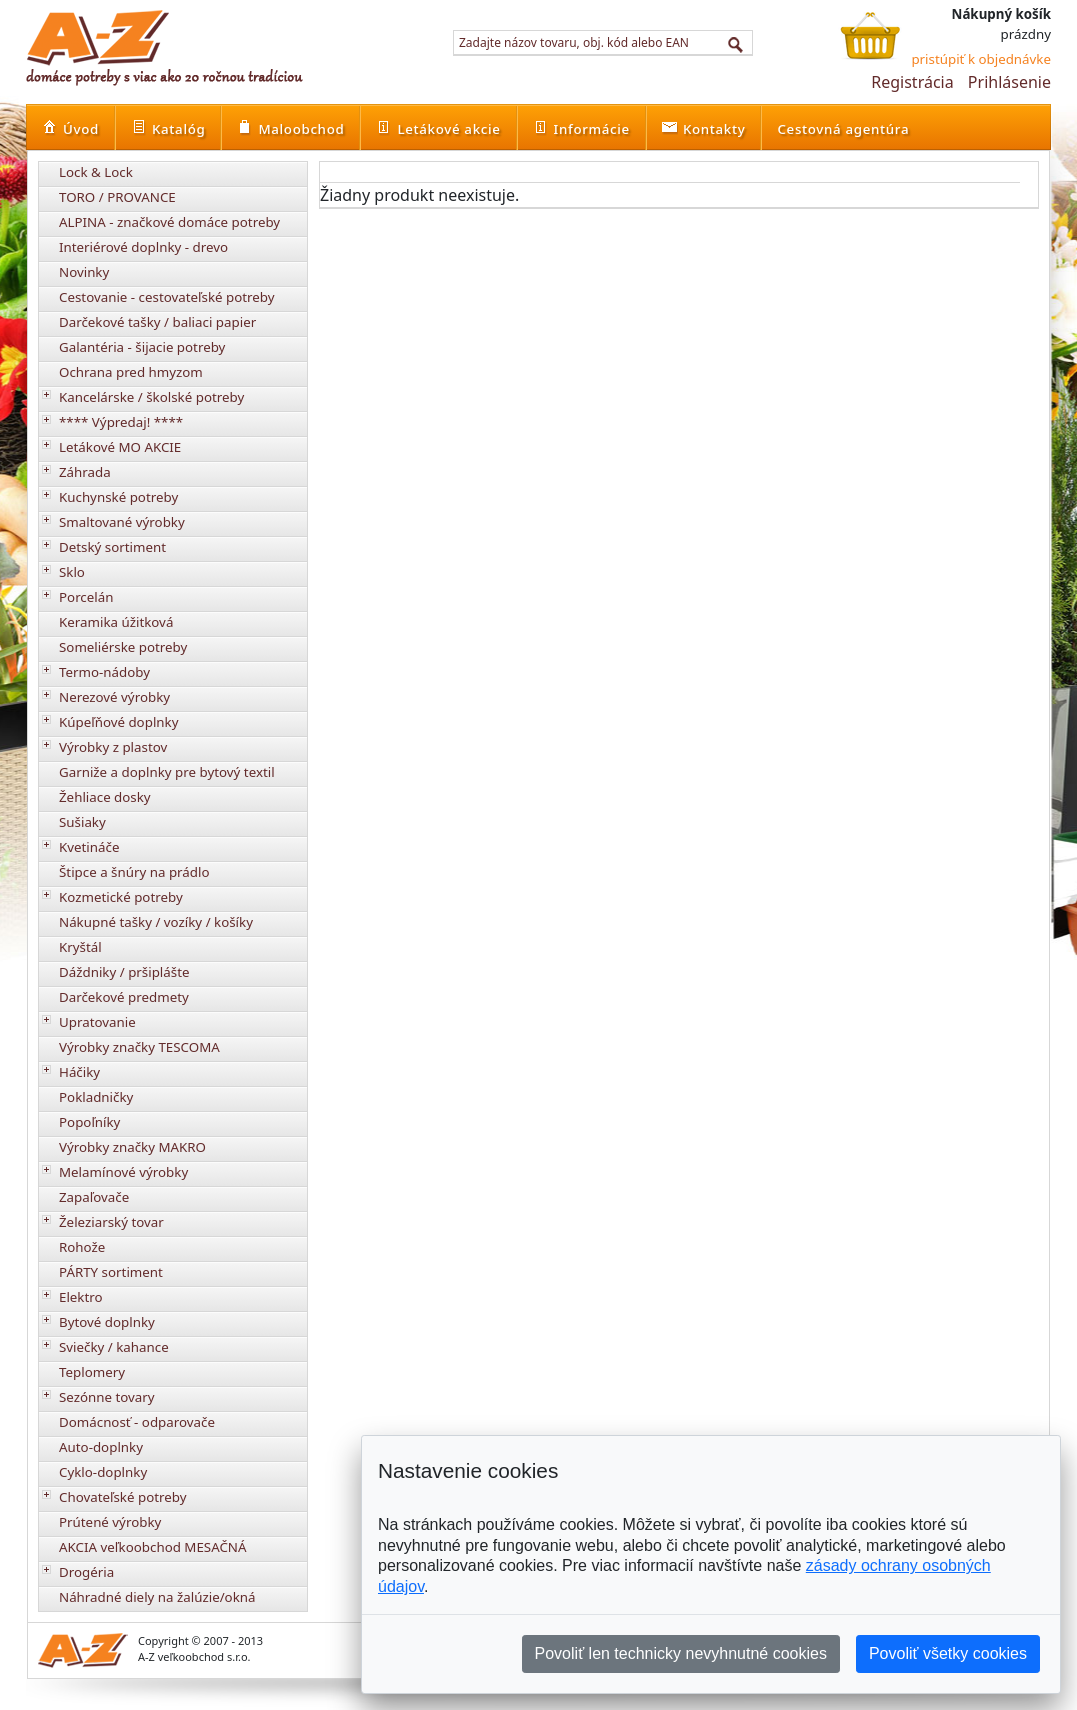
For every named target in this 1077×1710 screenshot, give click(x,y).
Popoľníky (89, 1122)
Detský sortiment (112, 547)
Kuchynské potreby (118, 497)
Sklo (72, 572)
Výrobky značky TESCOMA (139, 1047)
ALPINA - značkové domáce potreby (169, 222)
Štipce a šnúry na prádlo (134, 872)
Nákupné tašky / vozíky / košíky (156, 922)
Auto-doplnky (101, 1447)
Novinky (84, 272)
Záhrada (85, 472)
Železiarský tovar (111, 1222)
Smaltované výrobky (122, 522)
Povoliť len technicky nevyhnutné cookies (681, 1653)
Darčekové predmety (124, 997)
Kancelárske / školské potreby (151, 397)
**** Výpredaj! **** (121, 422)
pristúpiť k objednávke (981, 59)
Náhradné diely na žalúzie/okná (157, 1597)
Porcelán (86, 597)
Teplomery (92, 1372)
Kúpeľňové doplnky (118, 722)
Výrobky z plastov (113, 747)
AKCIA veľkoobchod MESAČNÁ (153, 1547)
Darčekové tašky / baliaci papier (157, 322)
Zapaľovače (94, 1197)
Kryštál (80, 947)
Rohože (82, 1247)
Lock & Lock (96, 172)
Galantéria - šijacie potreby (142, 347)
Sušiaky (82, 822)
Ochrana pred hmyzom (131, 372)
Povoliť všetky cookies (948, 1653)
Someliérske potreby (123, 647)
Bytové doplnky (107, 1322)
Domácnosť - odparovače (137, 1422)
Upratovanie (97, 1022)
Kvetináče (89, 847)
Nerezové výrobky (114, 697)
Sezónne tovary (107, 1397)
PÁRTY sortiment (111, 1272)
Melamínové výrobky (123, 1172)
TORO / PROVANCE (117, 197)
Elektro (81, 1297)
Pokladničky (96, 1097)
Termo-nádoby (104, 672)
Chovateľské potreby (123, 1497)
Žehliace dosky (105, 797)
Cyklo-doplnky (103, 1472)
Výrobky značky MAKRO (132, 1147)
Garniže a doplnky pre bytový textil (167, 772)
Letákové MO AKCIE (120, 447)
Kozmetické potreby (121, 897)
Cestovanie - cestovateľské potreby (167, 297)
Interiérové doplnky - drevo (143, 247)
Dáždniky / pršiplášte (124, 972)
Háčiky (79, 1072)
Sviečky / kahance (114, 1347)
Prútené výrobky (110, 1522)
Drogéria (86, 1572)
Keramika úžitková (116, 622)
